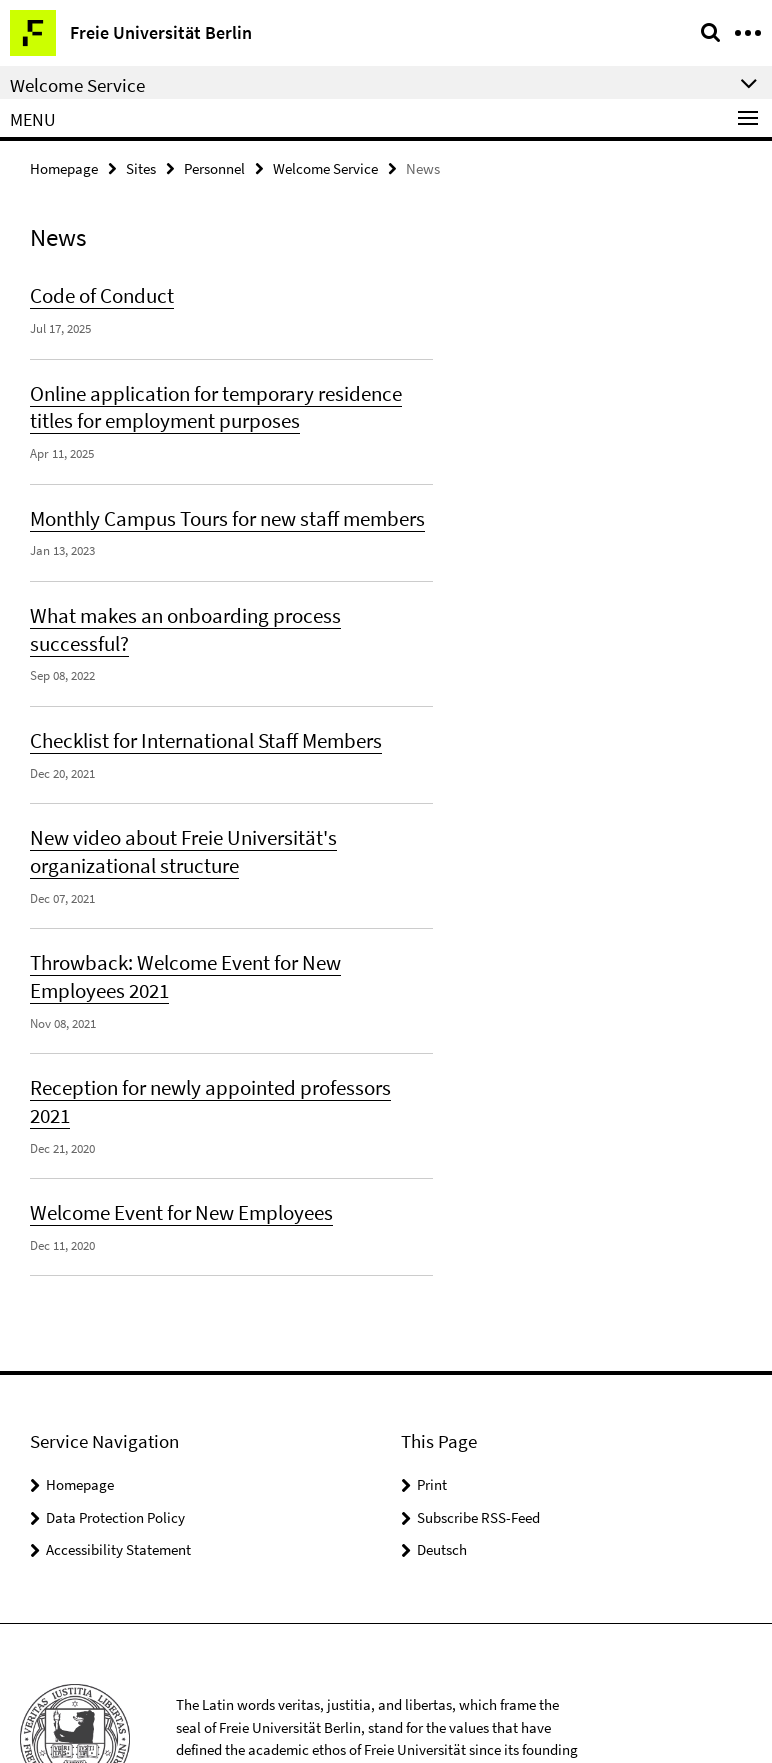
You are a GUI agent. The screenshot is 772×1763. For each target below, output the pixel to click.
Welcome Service (325, 166)
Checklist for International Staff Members (192, 695)
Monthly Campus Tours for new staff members (212, 506)
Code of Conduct (96, 292)
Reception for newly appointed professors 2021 (216, 1028)
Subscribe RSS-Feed (478, 1426)
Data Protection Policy (115, 1426)
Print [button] (432, 1393)
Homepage (64, 166)
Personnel (214, 166)
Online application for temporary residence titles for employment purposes (224, 398)
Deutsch (442, 1458)
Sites (141, 166)
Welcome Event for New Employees (169, 1123)
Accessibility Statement (118, 1458)
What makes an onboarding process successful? (219, 600)
